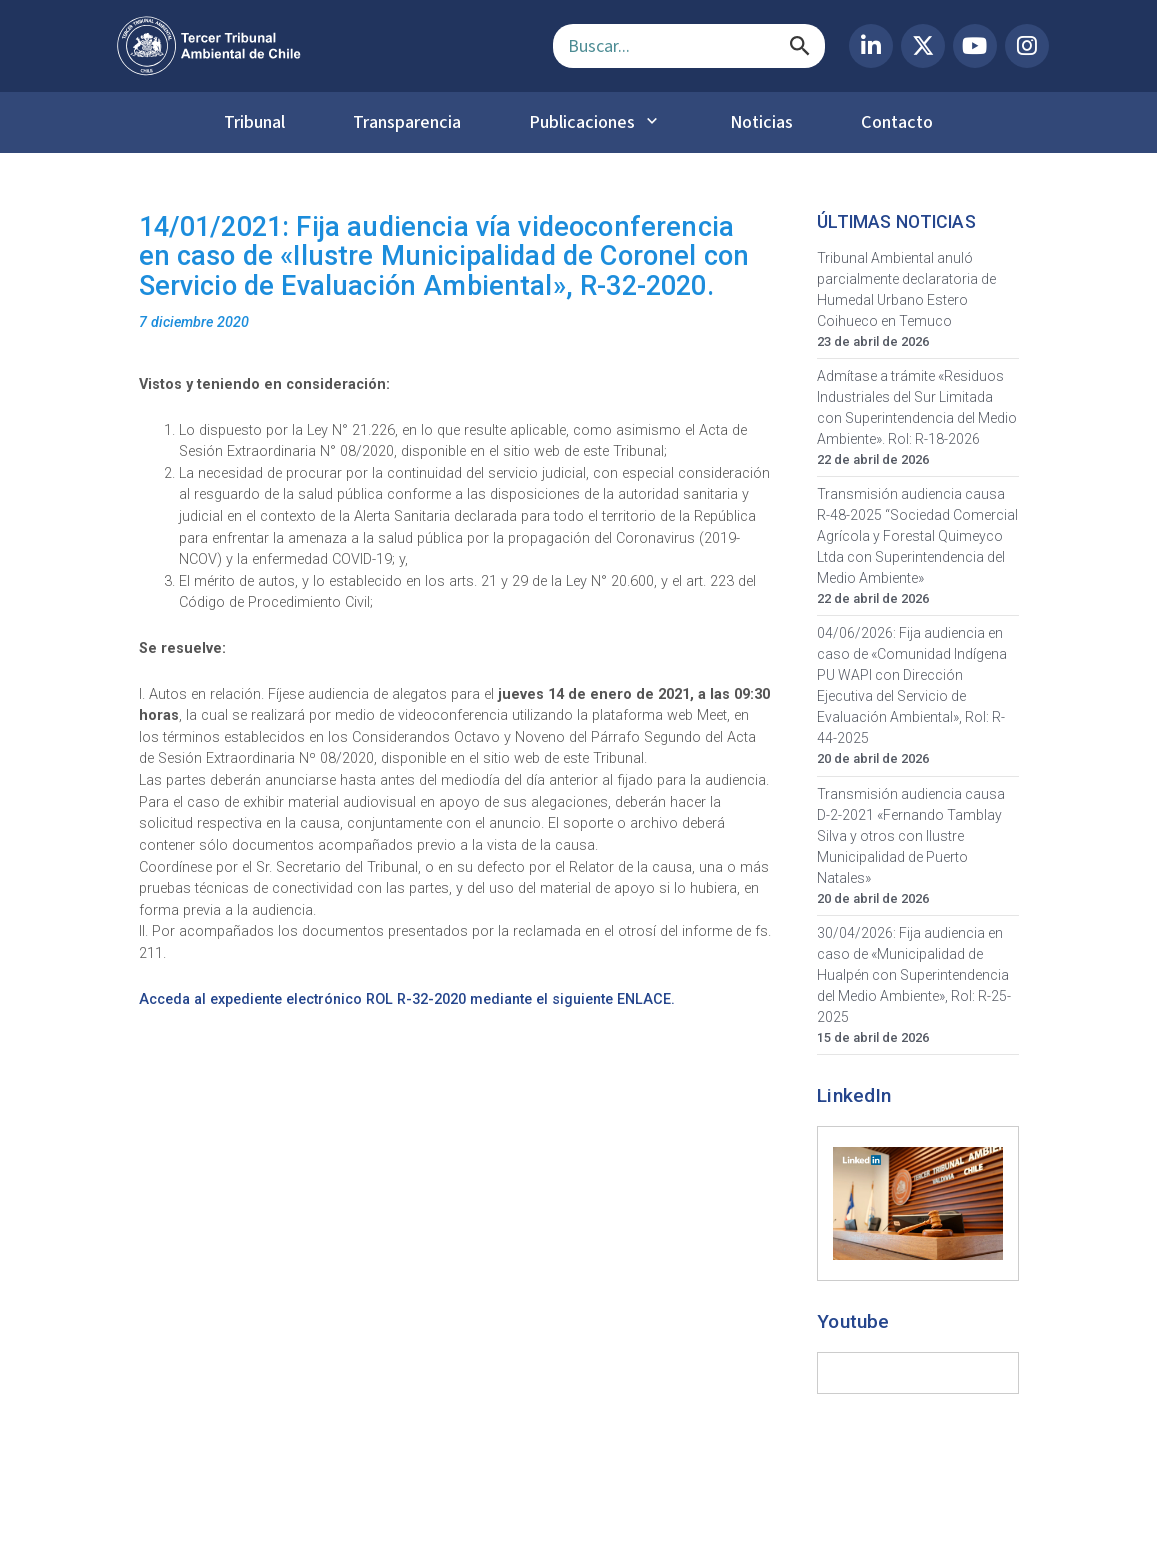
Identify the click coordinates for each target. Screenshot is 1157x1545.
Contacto (897, 122)
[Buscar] (800, 46)
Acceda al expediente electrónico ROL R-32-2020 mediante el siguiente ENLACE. (407, 999)
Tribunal (254, 122)
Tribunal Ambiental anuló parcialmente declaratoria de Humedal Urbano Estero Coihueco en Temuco (906, 289)
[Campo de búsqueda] (689, 46)
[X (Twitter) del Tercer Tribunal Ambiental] (923, 46)
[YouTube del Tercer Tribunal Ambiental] (975, 46)
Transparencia (407, 122)
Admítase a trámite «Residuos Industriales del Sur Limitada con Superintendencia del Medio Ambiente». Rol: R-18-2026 (917, 407)
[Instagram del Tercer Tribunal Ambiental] (1027, 46)
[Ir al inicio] (319, 46)
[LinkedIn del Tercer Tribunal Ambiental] (871, 46)
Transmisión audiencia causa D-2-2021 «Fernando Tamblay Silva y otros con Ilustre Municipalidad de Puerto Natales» (911, 836)
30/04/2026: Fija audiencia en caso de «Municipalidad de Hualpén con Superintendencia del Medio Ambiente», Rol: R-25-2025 (914, 975)
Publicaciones (582, 122)
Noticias (761, 122)
